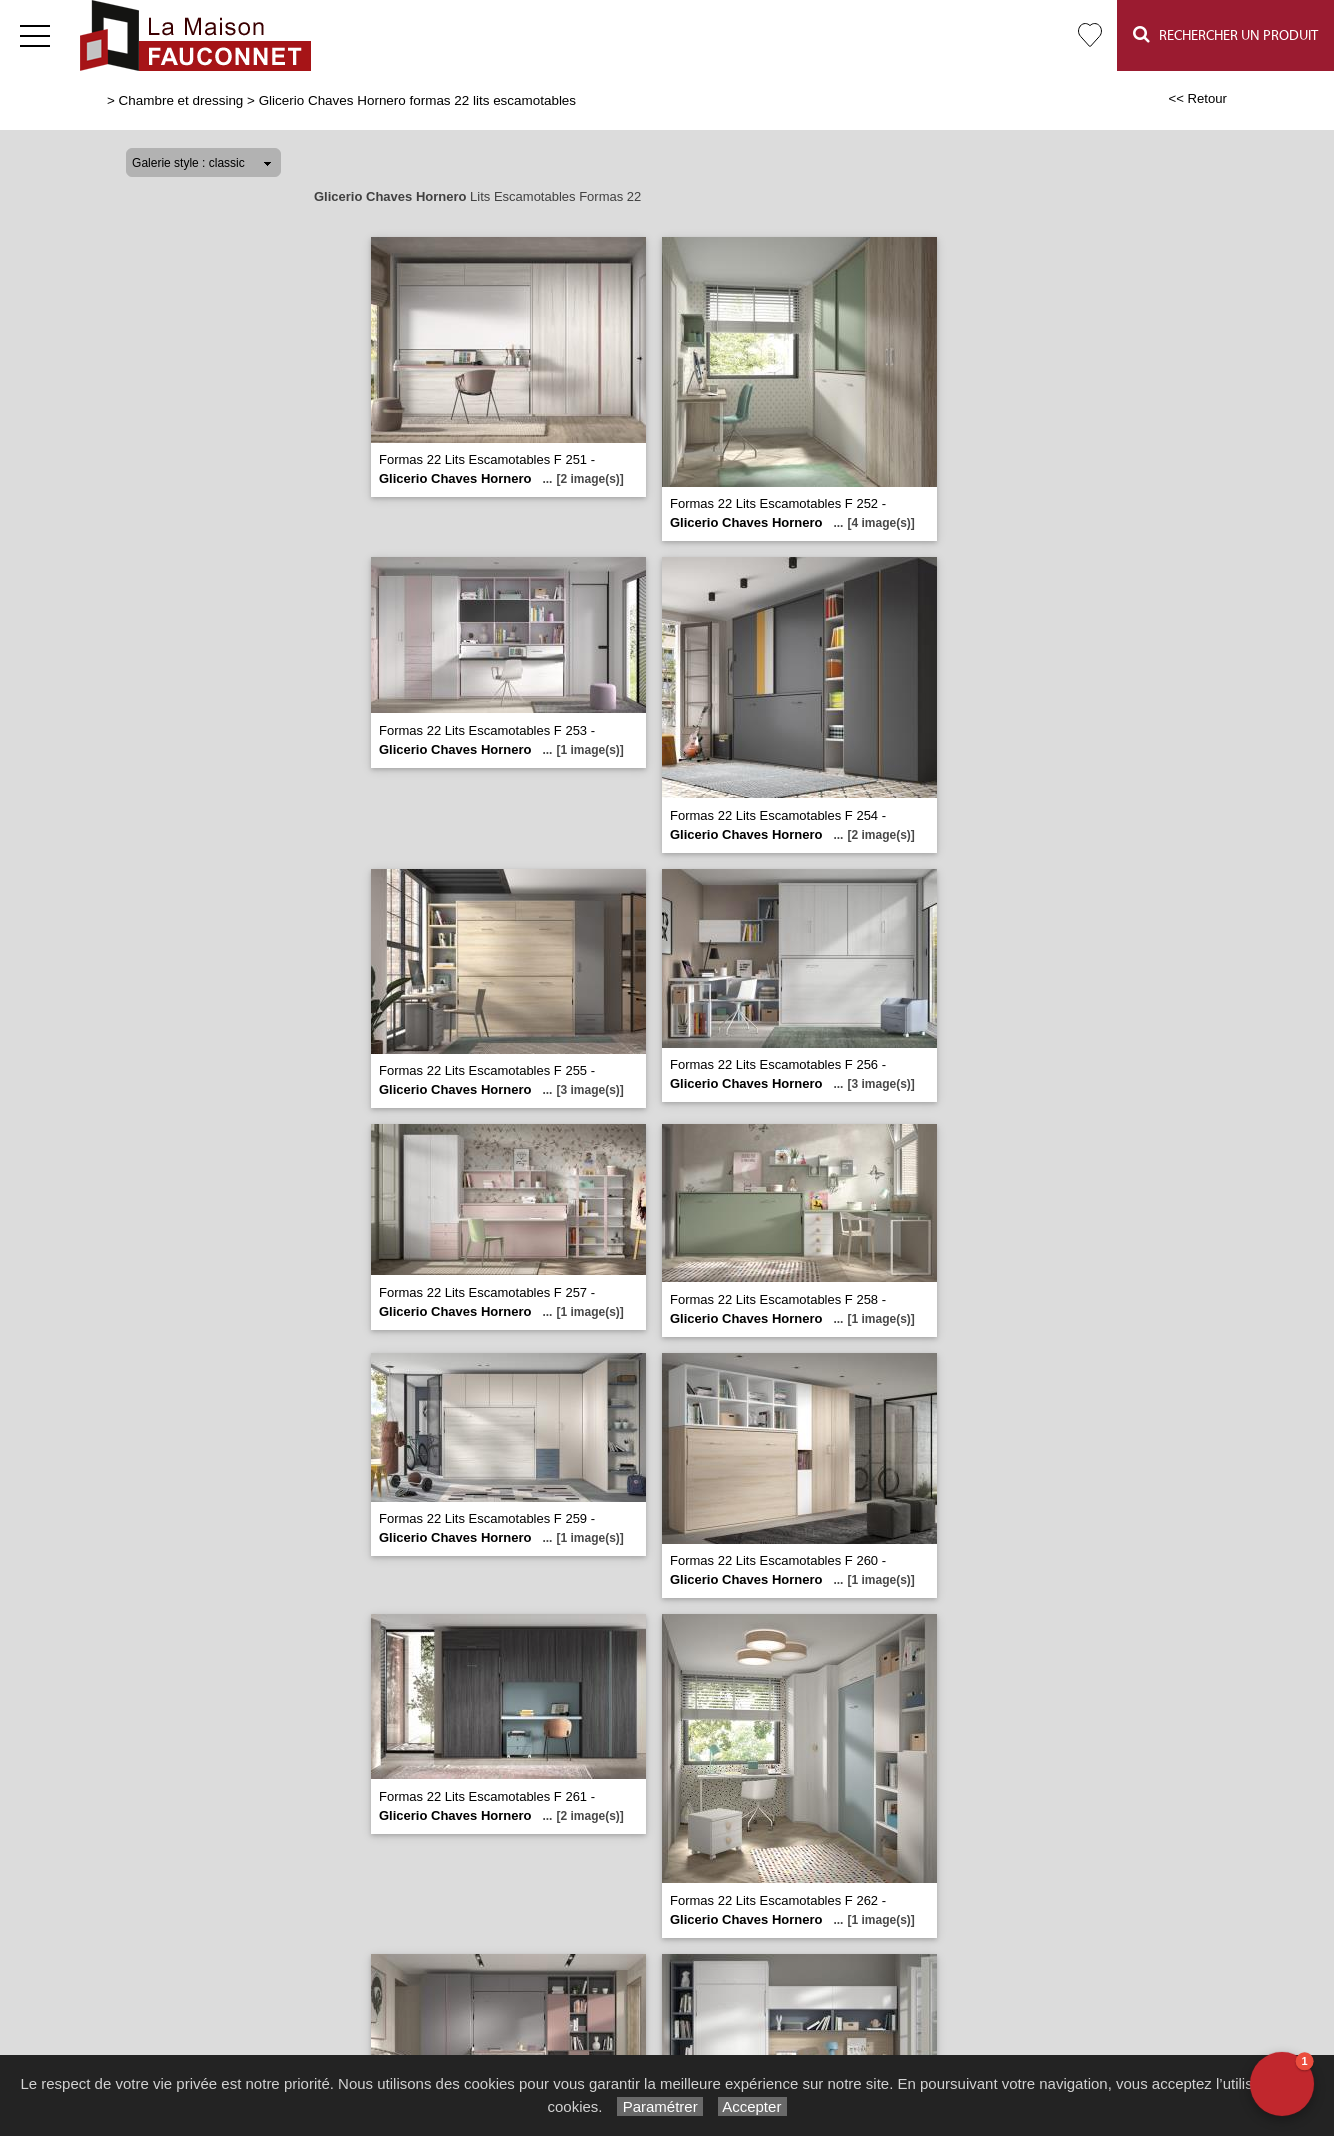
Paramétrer (659, 2106)
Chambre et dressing (181, 100)
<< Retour (1197, 98)
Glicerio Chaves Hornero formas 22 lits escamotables (417, 100)
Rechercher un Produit (1225, 34)
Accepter (752, 2106)
